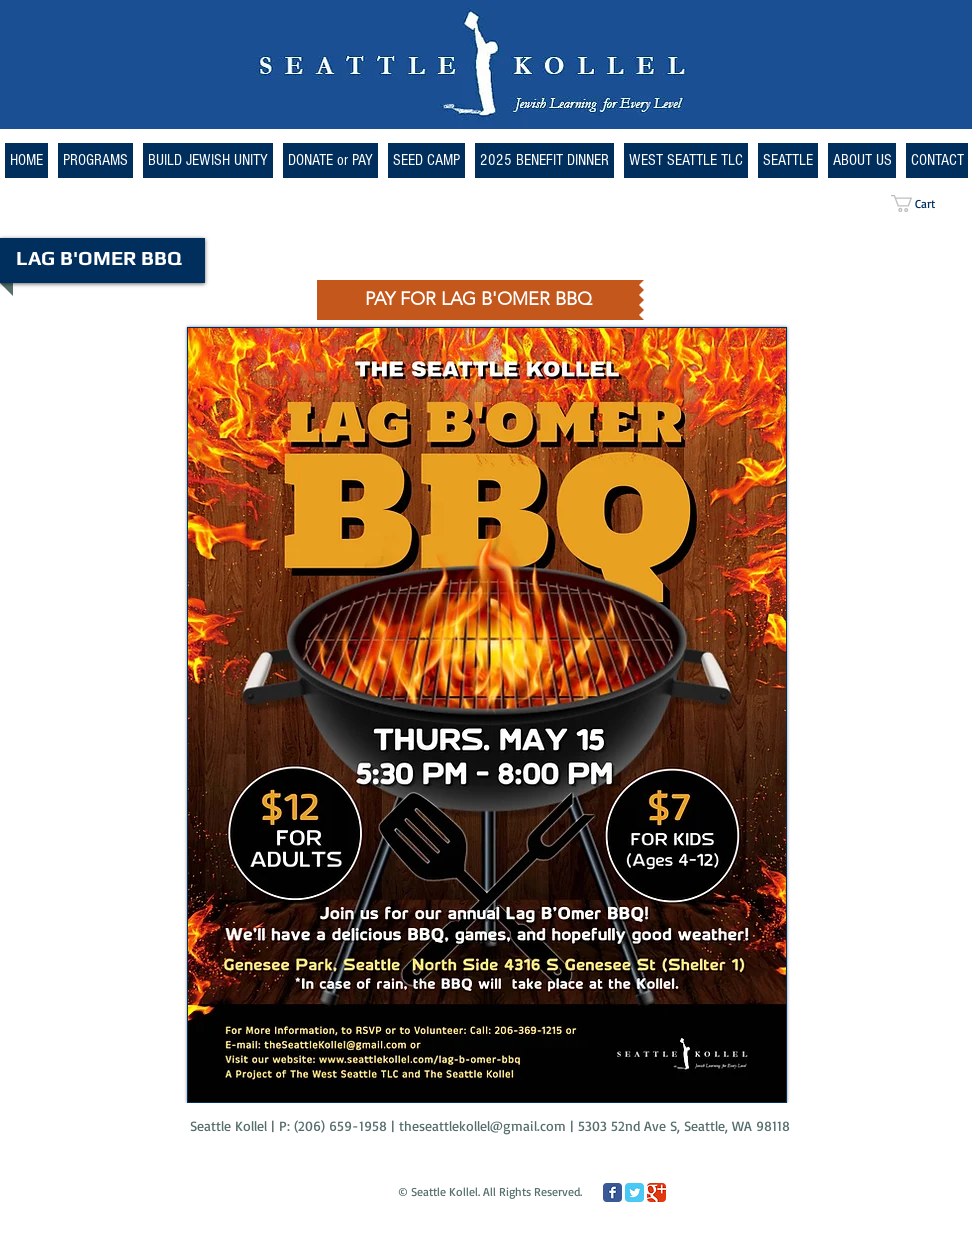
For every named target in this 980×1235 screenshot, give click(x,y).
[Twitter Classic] (634, 1192)
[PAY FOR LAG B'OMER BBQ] (478, 300)
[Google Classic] (656, 1192)
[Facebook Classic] (612, 1192)
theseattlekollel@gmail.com (482, 1125)
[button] (686, 160)
